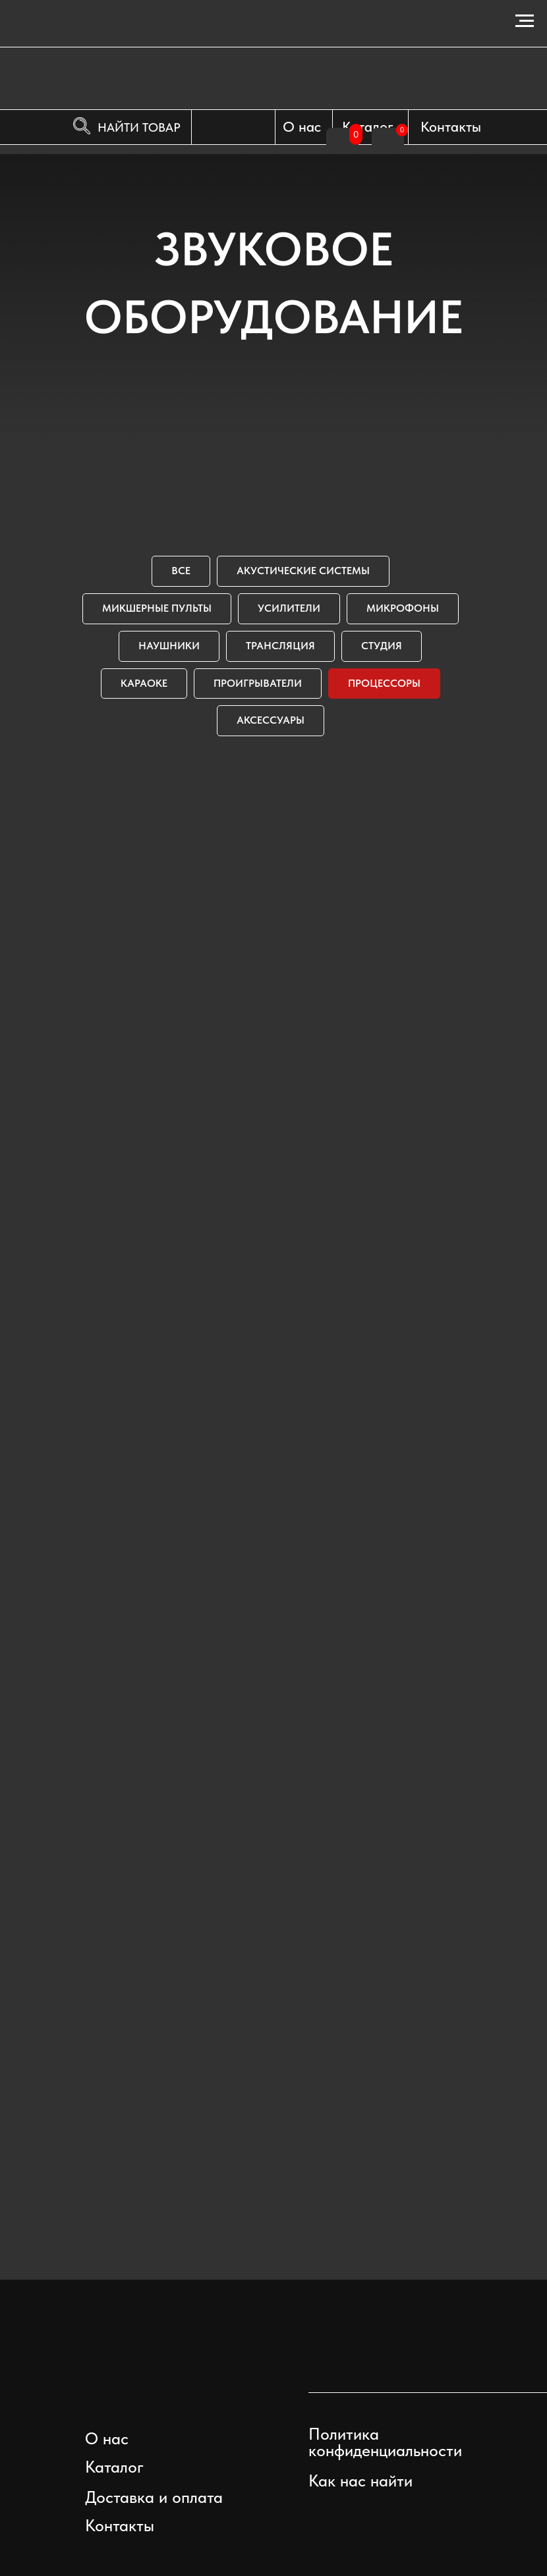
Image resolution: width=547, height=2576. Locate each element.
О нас (302, 126)
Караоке (144, 683)
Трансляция (280, 645)
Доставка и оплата (154, 2497)
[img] (400, 2364)
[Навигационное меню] (524, 21)
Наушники (169, 645)
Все (180, 570)
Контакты (450, 126)
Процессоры (384, 683)
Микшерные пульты (157, 608)
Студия (381, 645)
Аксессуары (270, 720)
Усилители (289, 608)
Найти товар (139, 127)
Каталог (367, 126)
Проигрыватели (258, 683)
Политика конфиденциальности (385, 2442)
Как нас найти (360, 2480)
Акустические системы (303, 570)
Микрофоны (402, 608)
